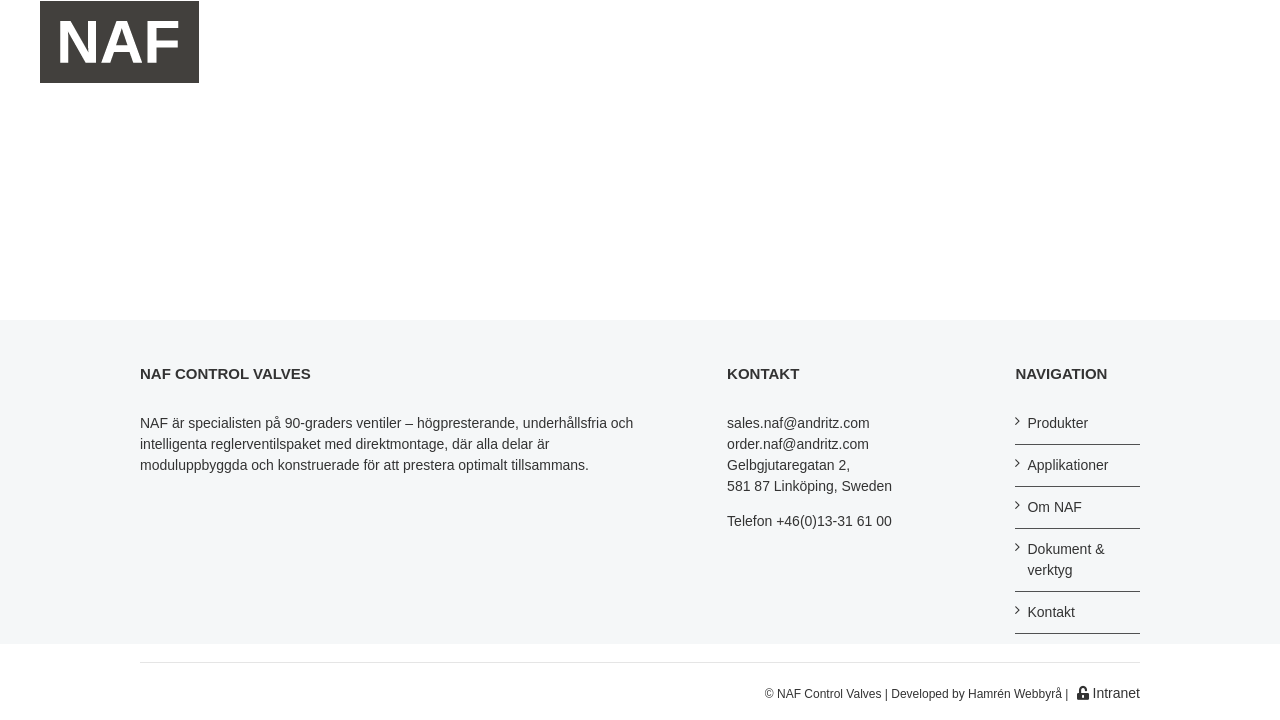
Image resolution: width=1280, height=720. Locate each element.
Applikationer (1067, 465)
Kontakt (1050, 612)
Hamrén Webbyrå (1015, 694)
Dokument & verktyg (1065, 559)
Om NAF (1054, 507)
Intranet (1108, 693)
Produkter (1057, 423)
